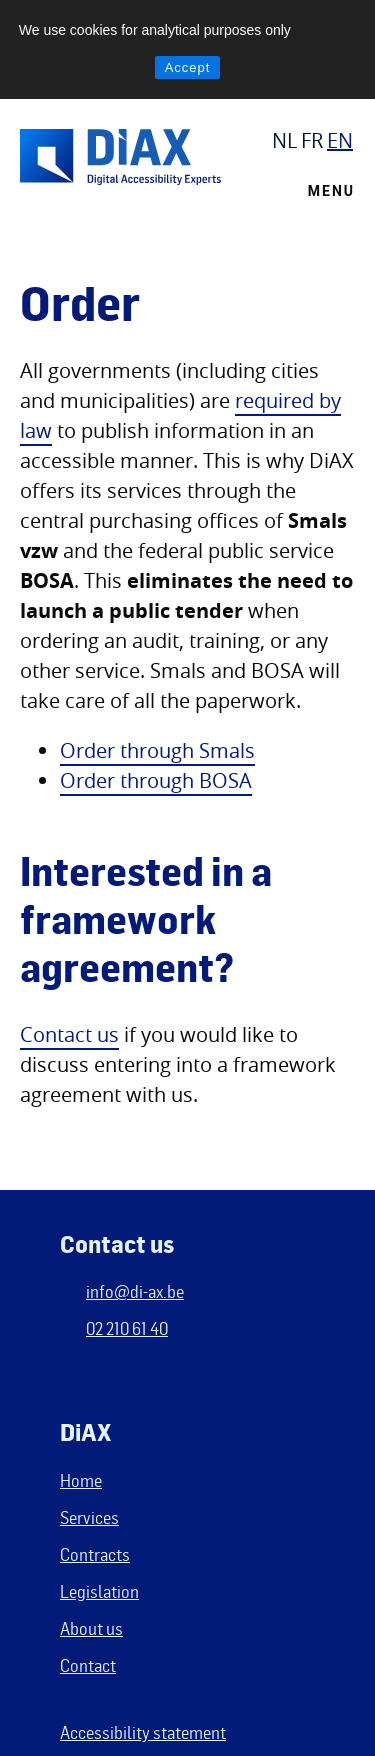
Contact (88, 1665)
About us (91, 1628)
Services (89, 1517)
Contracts (95, 1554)
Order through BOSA (156, 780)
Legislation (99, 1591)
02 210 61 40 (127, 1328)
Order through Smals (157, 750)
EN (340, 140)
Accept (188, 67)
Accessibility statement (143, 1732)
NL (284, 140)
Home (81, 1480)
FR (312, 140)
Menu (331, 191)
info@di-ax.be (135, 1291)
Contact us (69, 1034)
